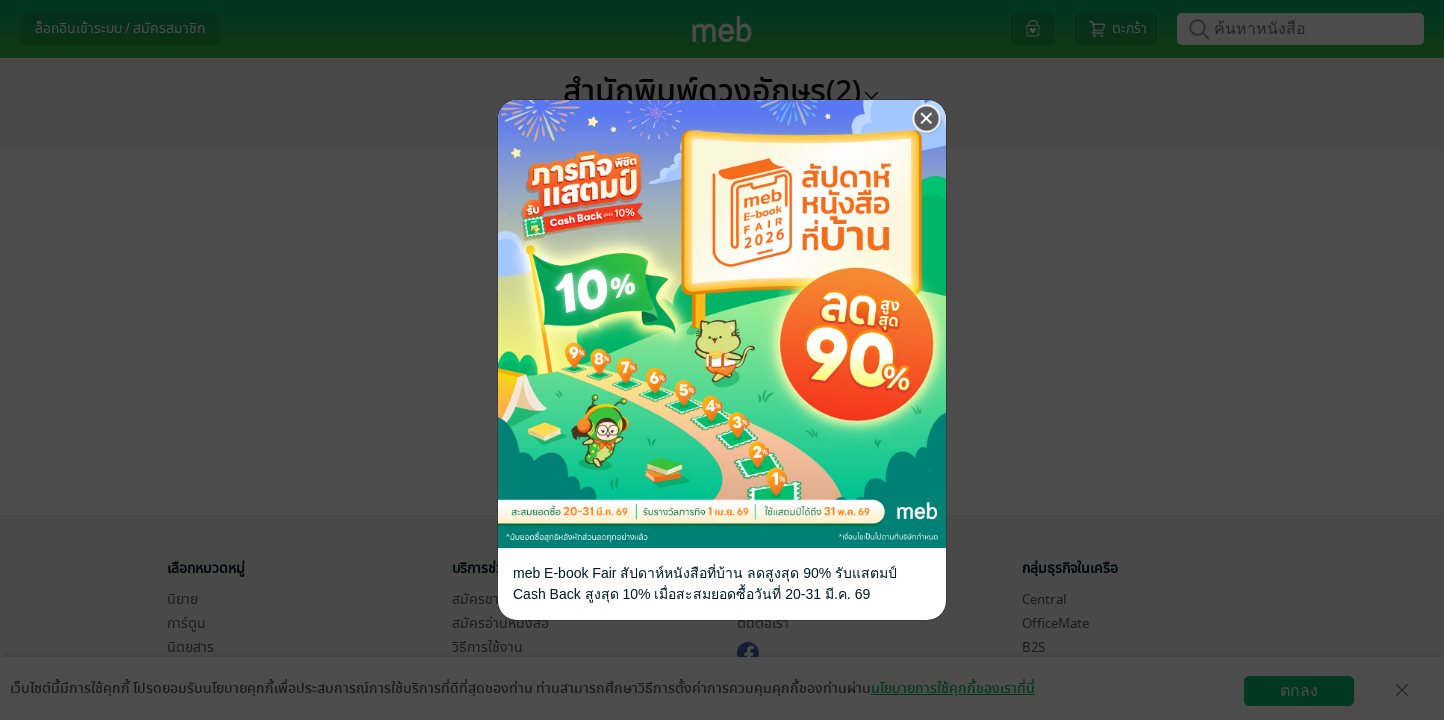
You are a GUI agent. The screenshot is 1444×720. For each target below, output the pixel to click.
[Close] (927, 119)
